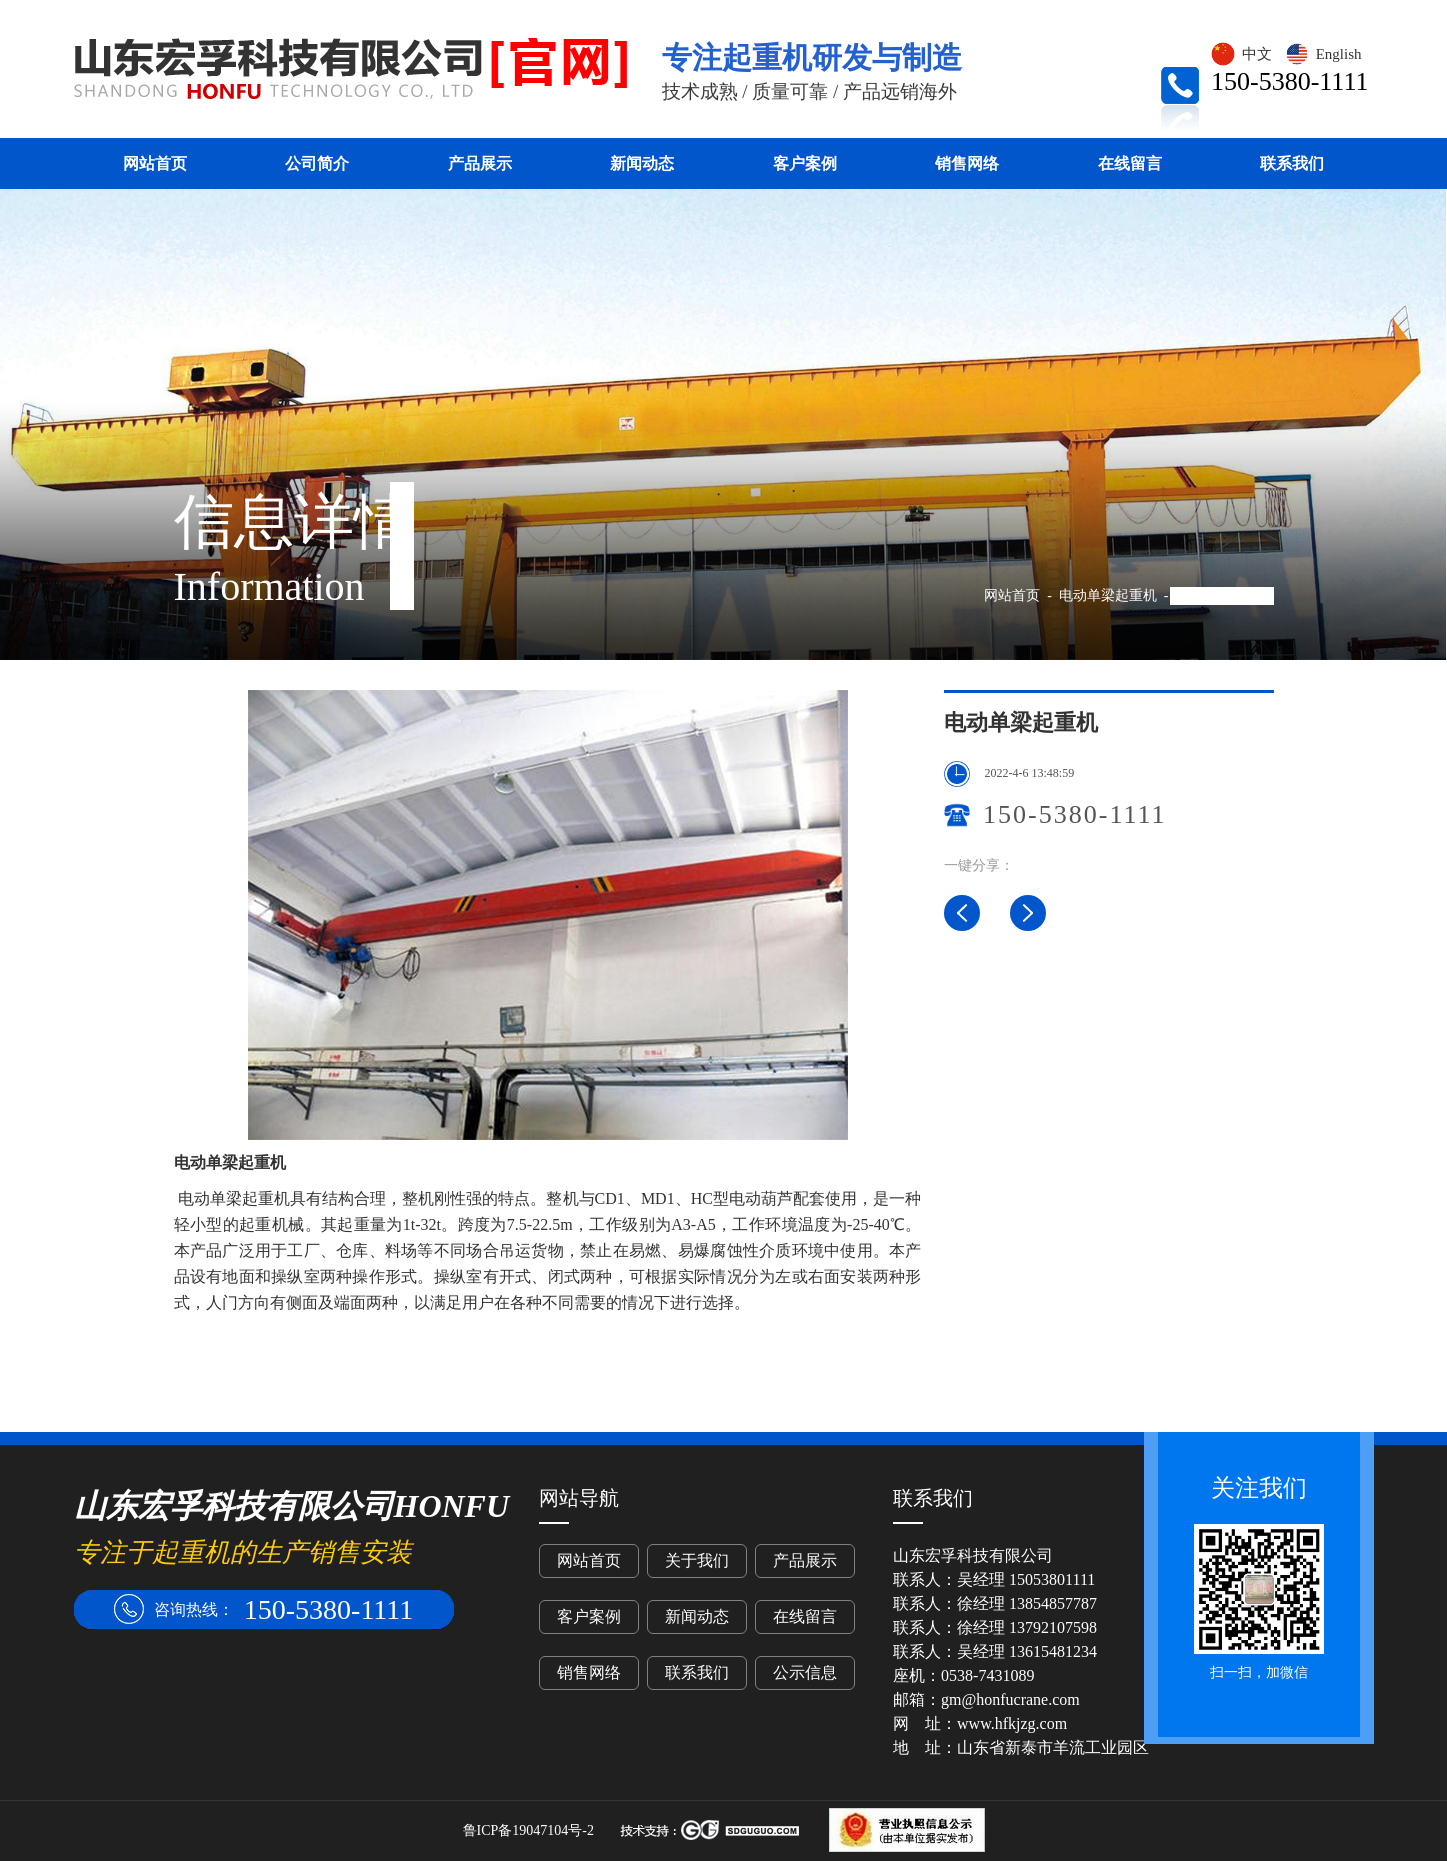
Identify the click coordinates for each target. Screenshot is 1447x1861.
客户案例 (805, 163)
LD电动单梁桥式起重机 (1028, 913)
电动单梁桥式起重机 (962, 913)
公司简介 (317, 163)
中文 (1241, 54)
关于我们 (697, 1560)
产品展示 (480, 163)
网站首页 (155, 163)
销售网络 (967, 163)
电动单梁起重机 (1108, 595)
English (1323, 54)
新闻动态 (642, 163)
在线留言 (1130, 163)
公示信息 (805, 1672)
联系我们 (1292, 163)
